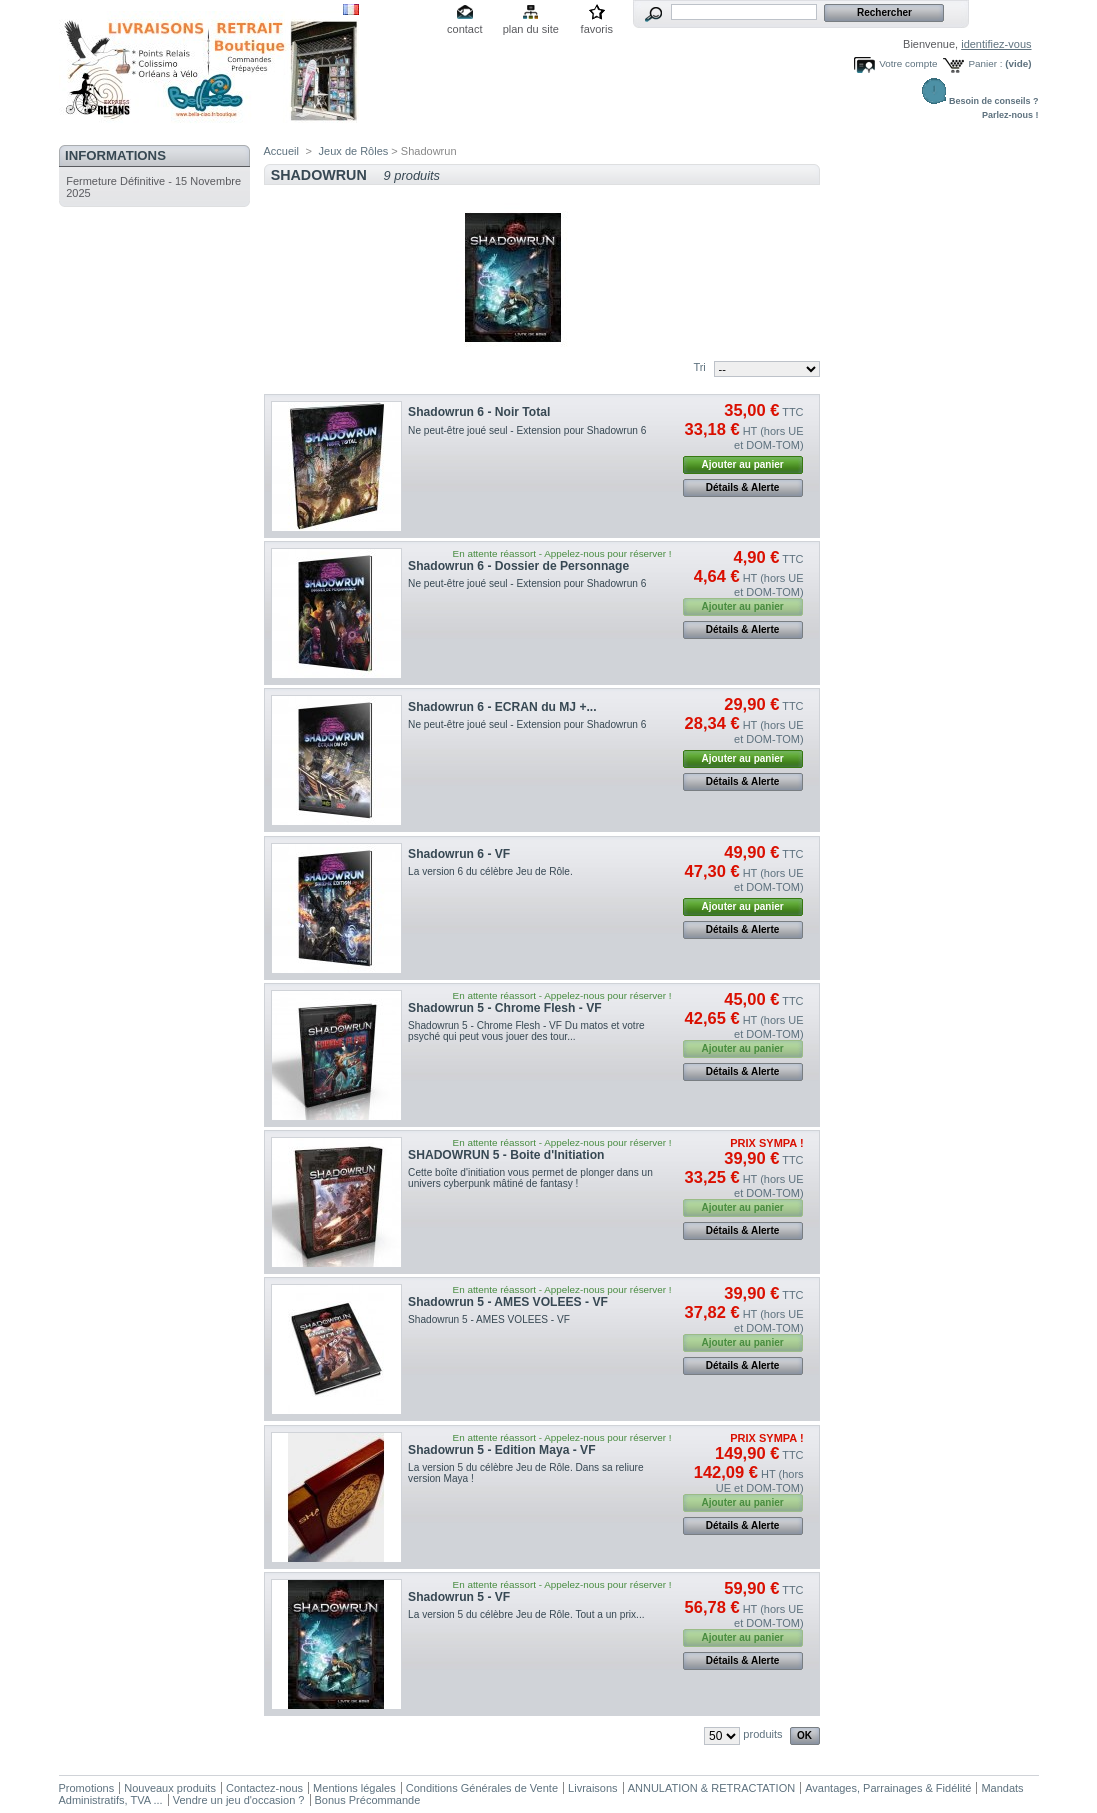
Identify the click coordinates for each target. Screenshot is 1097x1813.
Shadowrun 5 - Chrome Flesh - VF (505, 1008)
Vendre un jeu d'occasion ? (239, 1800)
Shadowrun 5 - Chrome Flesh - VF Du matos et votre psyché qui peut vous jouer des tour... (526, 1031)
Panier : (985, 63)
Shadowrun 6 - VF (459, 854)
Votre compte (908, 63)
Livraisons (593, 1788)
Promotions (87, 1788)
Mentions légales (354, 1788)
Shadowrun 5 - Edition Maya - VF (501, 1450)
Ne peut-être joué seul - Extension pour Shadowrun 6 (530, 430)
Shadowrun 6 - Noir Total (479, 412)
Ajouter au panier (742, 464)
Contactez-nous (264, 1788)
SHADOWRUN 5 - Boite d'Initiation (506, 1155)
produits (762, 1734)
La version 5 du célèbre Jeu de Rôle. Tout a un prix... (526, 1614)
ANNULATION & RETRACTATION (711, 1788)
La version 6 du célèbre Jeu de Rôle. (493, 871)
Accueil (281, 151)
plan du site (531, 29)
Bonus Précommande (368, 1800)
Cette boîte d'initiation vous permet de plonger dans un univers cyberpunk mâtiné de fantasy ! (530, 1178)
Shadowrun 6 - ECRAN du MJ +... (502, 707)
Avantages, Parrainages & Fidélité (888, 1788)
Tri (699, 367)
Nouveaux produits (170, 1788)
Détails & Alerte (743, 487)
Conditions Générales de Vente (482, 1788)
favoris (597, 29)
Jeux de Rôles (354, 151)
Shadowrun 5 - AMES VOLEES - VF (508, 1302)
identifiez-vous (996, 44)
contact (464, 29)
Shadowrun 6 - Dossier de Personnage (518, 566)
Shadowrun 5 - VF (459, 1597)
